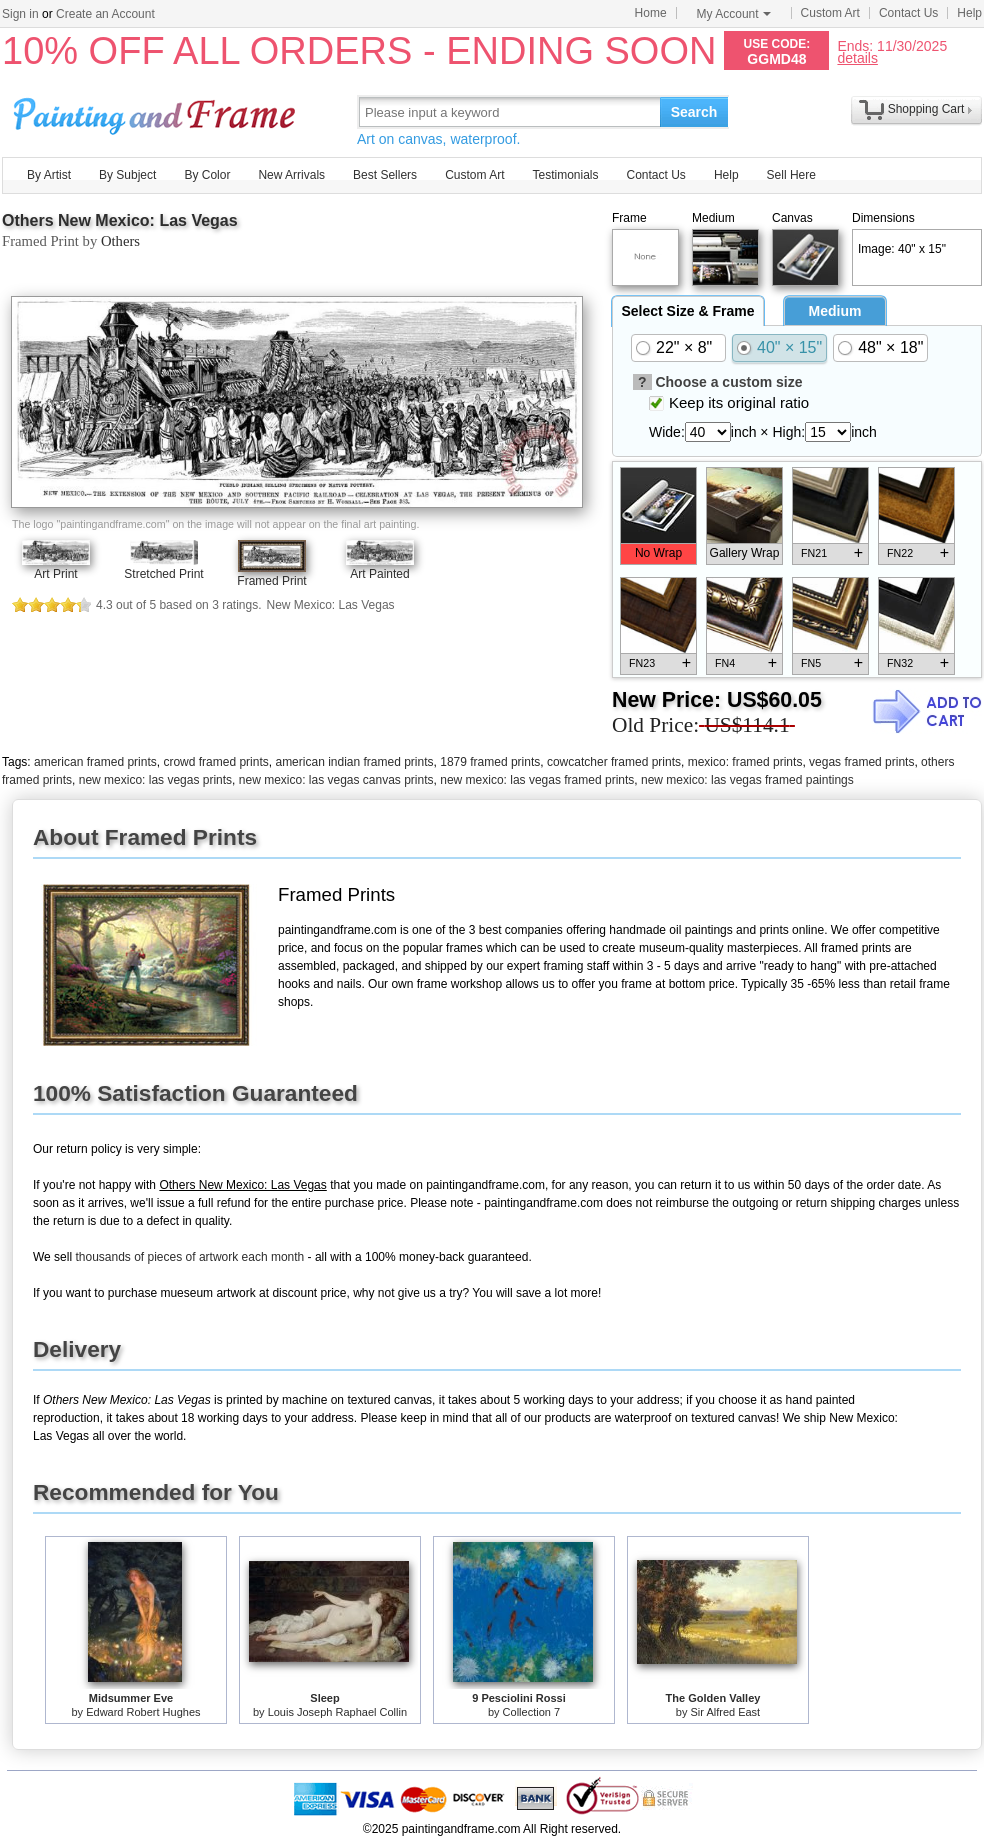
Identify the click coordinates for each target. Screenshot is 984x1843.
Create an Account (105, 14)
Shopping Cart (926, 109)
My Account (734, 14)
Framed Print (271, 581)
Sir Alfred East (725, 1712)
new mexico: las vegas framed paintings (747, 780)
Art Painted (379, 574)
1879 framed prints (490, 762)
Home (651, 13)
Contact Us (908, 13)
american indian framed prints (354, 762)
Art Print (55, 574)
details (857, 57)
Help (969, 13)
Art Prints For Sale (157, 111)
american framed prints (95, 762)
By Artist (49, 175)
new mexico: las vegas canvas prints (336, 780)
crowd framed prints (215, 762)
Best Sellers (385, 175)
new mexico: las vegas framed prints (537, 780)
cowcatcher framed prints (614, 762)
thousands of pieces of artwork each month (189, 1257)
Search (694, 112)
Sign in (20, 14)
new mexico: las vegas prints (155, 780)
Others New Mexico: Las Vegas (120, 220)
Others (120, 241)
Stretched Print (163, 574)
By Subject (127, 175)
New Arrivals (291, 175)
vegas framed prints (861, 762)
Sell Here (791, 175)
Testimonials (565, 175)
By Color (207, 175)
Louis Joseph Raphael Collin (337, 1712)
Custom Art (830, 13)
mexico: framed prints (745, 762)
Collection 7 (531, 1712)
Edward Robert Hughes (143, 1712)
